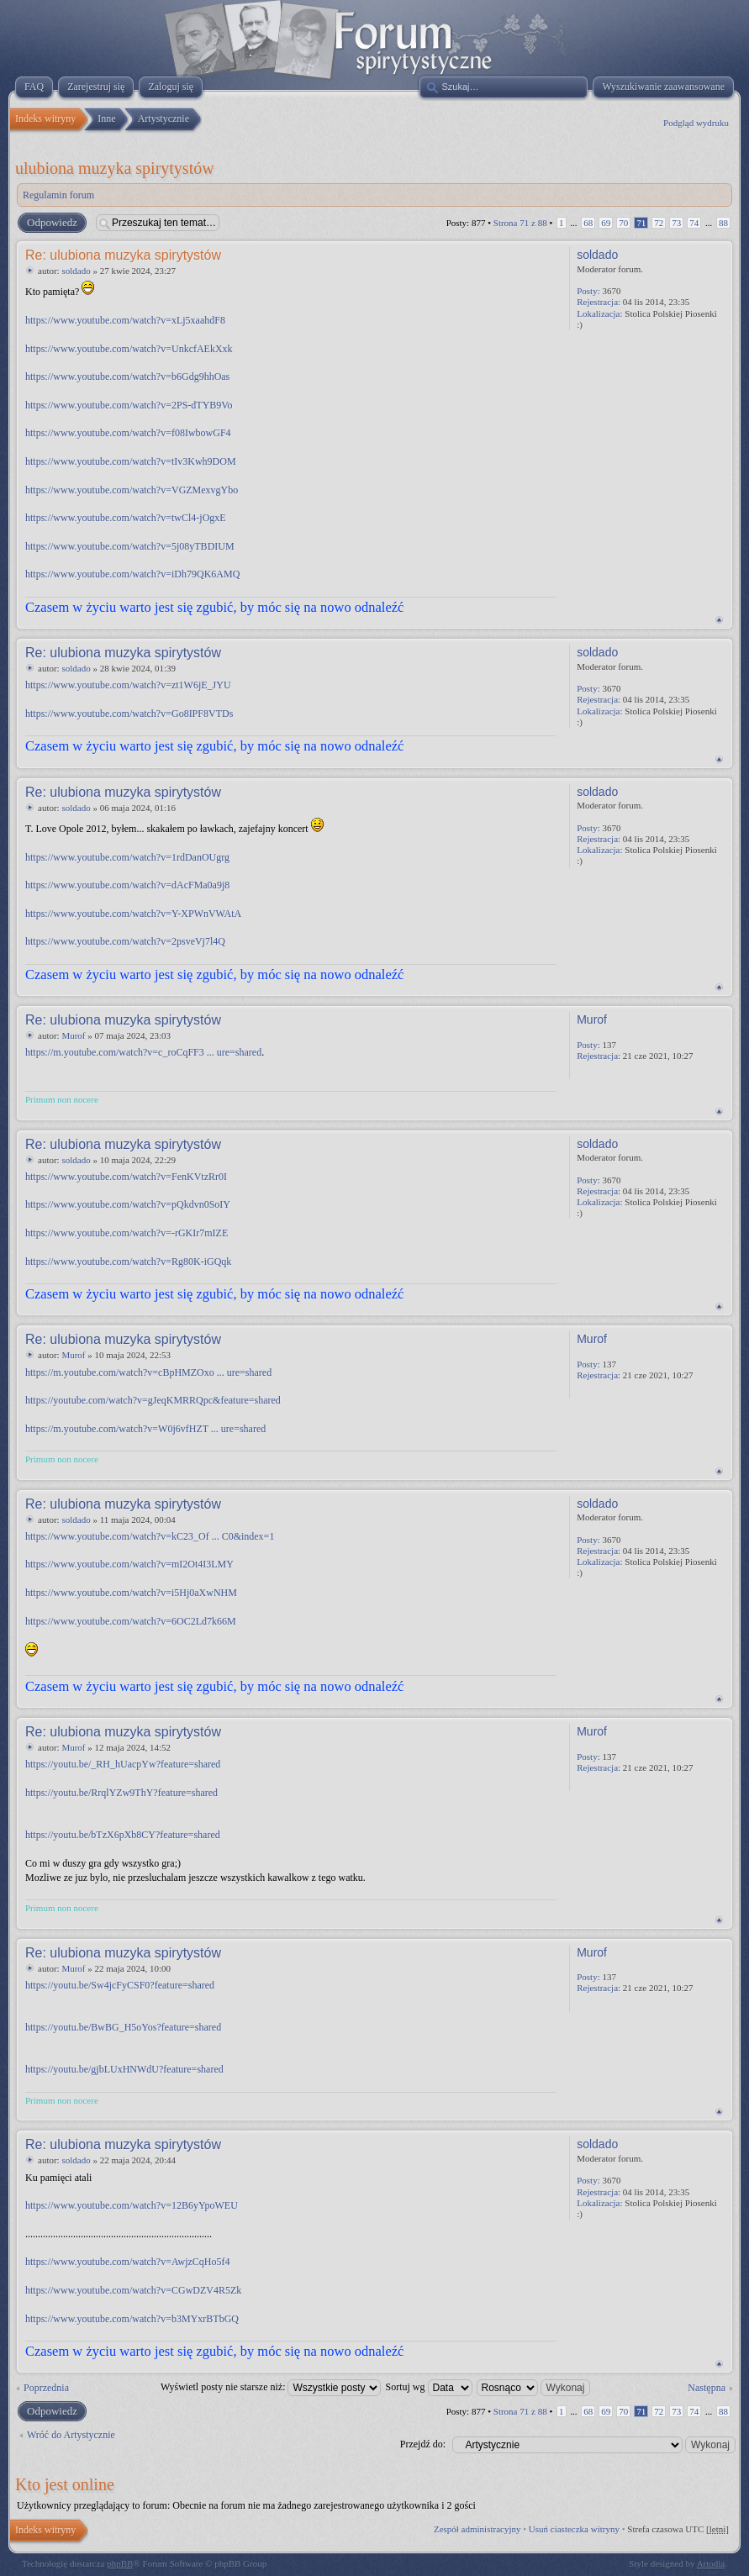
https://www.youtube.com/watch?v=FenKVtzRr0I (126, 1177)
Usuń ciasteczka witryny (574, 2529)
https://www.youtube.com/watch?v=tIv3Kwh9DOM (130, 461)
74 (694, 223)
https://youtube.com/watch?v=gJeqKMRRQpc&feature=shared (153, 1400)
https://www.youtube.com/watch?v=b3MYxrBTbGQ (132, 2319)
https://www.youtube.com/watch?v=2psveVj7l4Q (125, 941)
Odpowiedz (51, 223)
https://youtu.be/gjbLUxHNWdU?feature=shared (124, 2069)
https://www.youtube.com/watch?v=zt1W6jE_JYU (128, 685)
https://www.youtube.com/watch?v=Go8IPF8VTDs (129, 713)
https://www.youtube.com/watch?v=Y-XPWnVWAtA (133, 913)
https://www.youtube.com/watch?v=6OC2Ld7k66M (130, 1621)
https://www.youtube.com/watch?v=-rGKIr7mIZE (126, 1233)
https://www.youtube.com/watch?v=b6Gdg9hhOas (127, 376)
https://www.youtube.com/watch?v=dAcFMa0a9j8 (127, 885)
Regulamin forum (58, 195)
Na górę (719, 619)
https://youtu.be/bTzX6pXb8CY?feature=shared (122, 1835)
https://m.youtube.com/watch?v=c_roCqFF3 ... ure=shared (143, 1052)
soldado (75, 271)
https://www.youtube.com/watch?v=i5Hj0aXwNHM (131, 1593)
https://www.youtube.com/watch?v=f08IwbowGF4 (128, 433)
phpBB (120, 2563)
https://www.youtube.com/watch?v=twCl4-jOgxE (125, 518)
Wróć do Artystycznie (71, 2435)
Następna (706, 2388)
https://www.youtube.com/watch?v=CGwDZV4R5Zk (133, 2290)
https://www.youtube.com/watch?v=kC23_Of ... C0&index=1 (149, 1536)
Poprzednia (46, 2388)
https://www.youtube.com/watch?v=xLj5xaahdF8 (125, 320)
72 (658, 223)
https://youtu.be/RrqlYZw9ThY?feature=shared (121, 1793)
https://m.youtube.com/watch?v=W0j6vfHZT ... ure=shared (145, 1429)
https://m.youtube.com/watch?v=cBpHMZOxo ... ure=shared (148, 1372)
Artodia (711, 2563)
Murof (73, 1035)
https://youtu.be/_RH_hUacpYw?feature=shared (122, 1764)
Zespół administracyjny (477, 2529)
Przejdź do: (423, 2444)
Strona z (520, 223)
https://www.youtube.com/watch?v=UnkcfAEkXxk (129, 349)
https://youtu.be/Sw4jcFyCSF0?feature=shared (119, 1985)
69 (605, 223)
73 (676, 223)
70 (623, 223)
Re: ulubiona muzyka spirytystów (123, 255)
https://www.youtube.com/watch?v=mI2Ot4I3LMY (129, 1564)
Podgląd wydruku (696, 123)
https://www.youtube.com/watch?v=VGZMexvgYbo (131, 490)
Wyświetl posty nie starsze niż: (271, 2387)
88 (723, 223)
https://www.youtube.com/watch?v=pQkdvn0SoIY (127, 1204)
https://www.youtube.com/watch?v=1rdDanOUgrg (127, 857)
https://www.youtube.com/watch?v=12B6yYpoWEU (131, 2205)
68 (588, 223)
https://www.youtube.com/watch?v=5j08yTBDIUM (130, 546)
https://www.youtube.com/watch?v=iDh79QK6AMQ (132, 574)
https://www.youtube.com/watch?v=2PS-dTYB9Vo (128, 405)
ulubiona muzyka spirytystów (114, 168)
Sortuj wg (428, 2387)
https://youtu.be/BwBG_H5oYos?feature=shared (123, 2027)
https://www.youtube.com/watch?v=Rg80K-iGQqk (128, 1261)
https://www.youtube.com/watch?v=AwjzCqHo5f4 (127, 2262)
